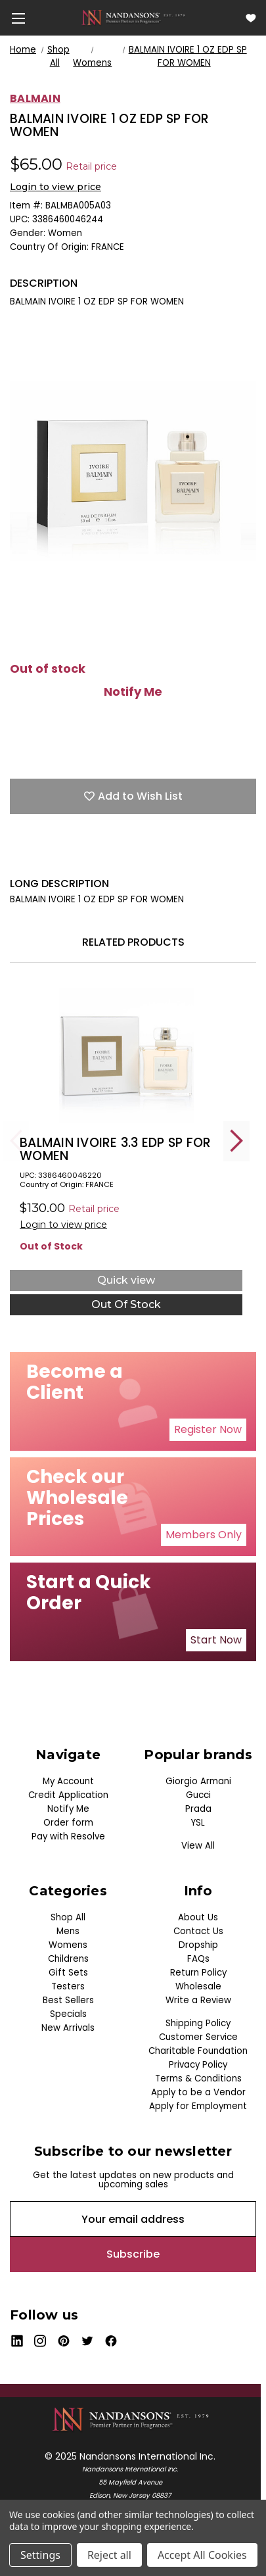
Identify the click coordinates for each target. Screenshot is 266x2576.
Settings (40, 2555)
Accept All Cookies (202, 2555)
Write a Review (198, 2000)
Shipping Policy (198, 2023)
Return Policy (198, 1972)
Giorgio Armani (198, 1781)
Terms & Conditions (198, 2078)
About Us (198, 1917)
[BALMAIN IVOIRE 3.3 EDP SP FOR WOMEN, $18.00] (126, 1055)
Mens (67, 1931)
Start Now (216, 1639)
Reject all (109, 2555)
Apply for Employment (198, 2106)
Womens (68, 1945)
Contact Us (198, 1931)
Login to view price (55, 187)
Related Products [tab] (133, 942)
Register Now (208, 1429)
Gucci (198, 1795)
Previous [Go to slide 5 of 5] (16, 1141)
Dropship (198, 1945)
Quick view (126, 1280)
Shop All (68, 1917)
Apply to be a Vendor (198, 2092)
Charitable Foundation (198, 2051)
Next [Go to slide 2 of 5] (236, 1141)
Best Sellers (68, 2000)
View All (198, 1845)
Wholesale (198, 1986)
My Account (68, 1781)
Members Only (204, 1534)
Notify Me (133, 692)
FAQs (198, 1959)
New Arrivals (68, 2028)
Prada (198, 1809)
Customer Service (198, 2037)
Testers (68, 1986)
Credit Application (68, 1795)
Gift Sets (68, 1972)
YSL (198, 1822)
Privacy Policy (198, 2064)
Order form (68, 1822)
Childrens (68, 1959)
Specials (68, 2014)
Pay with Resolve (68, 1836)
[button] (207, 1430)
